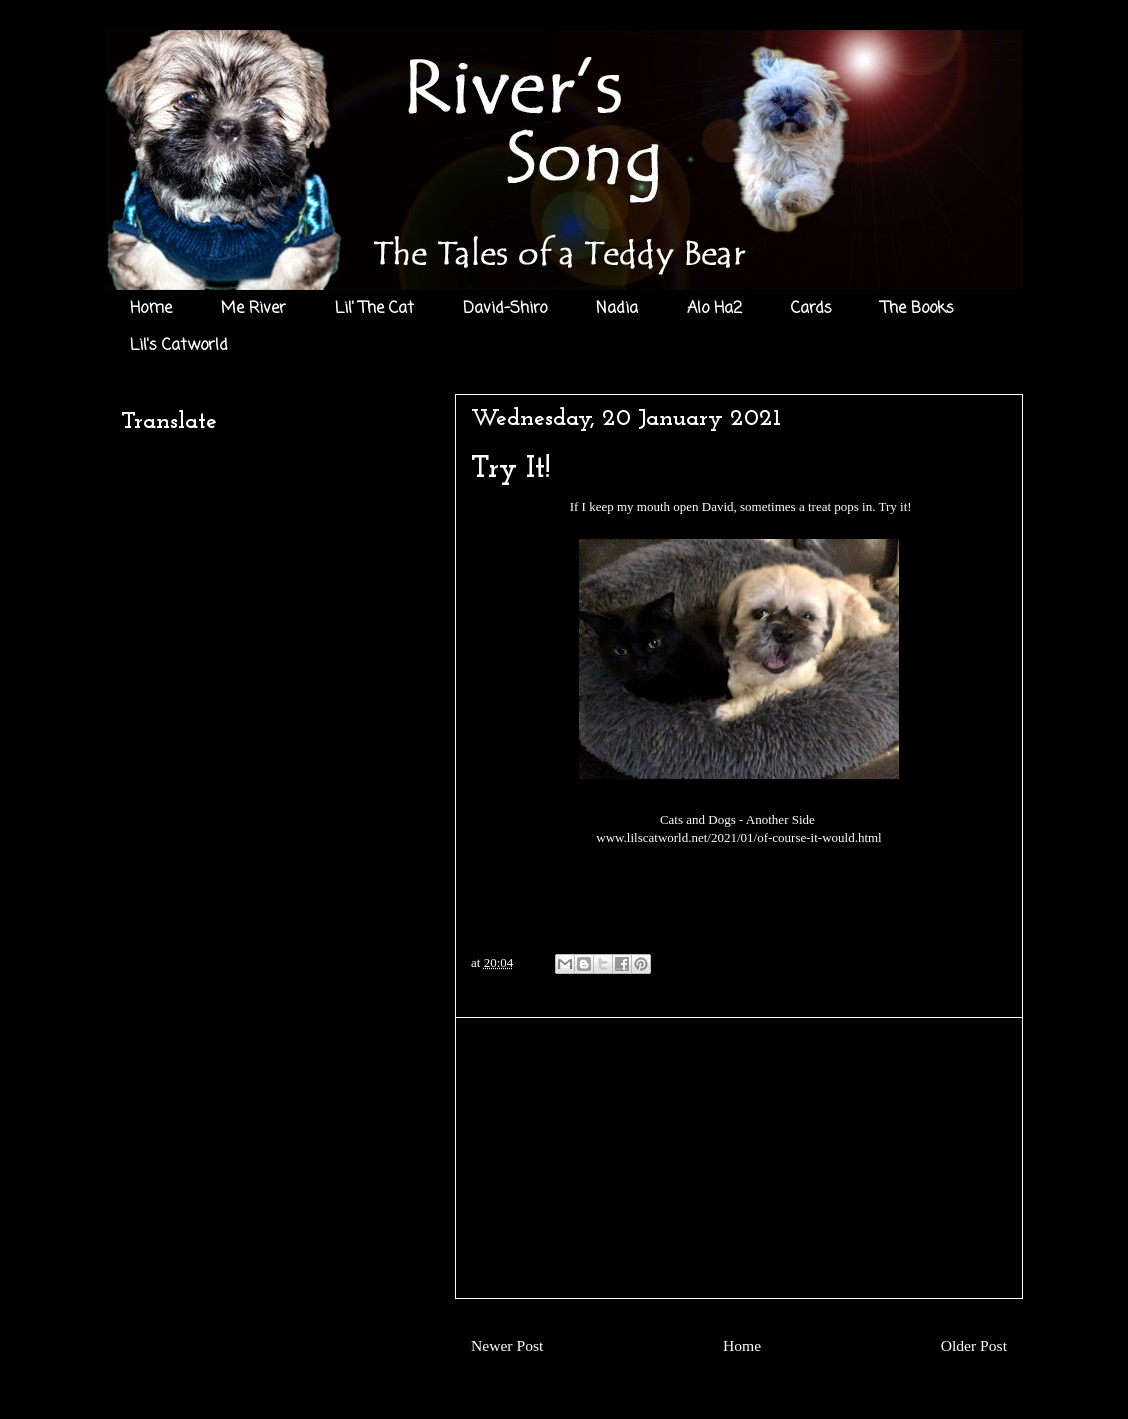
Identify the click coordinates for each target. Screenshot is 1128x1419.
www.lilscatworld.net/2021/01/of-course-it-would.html (738, 837)
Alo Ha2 (714, 309)
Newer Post (507, 1345)
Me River (253, 309)
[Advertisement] (739, 1158)
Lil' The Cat (374, 309)
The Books (917, 309)
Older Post (974, 1345)
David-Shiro (505, 309)
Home (151, 309)
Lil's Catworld (179, 346)
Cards (811, 309)
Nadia (617, 309)
